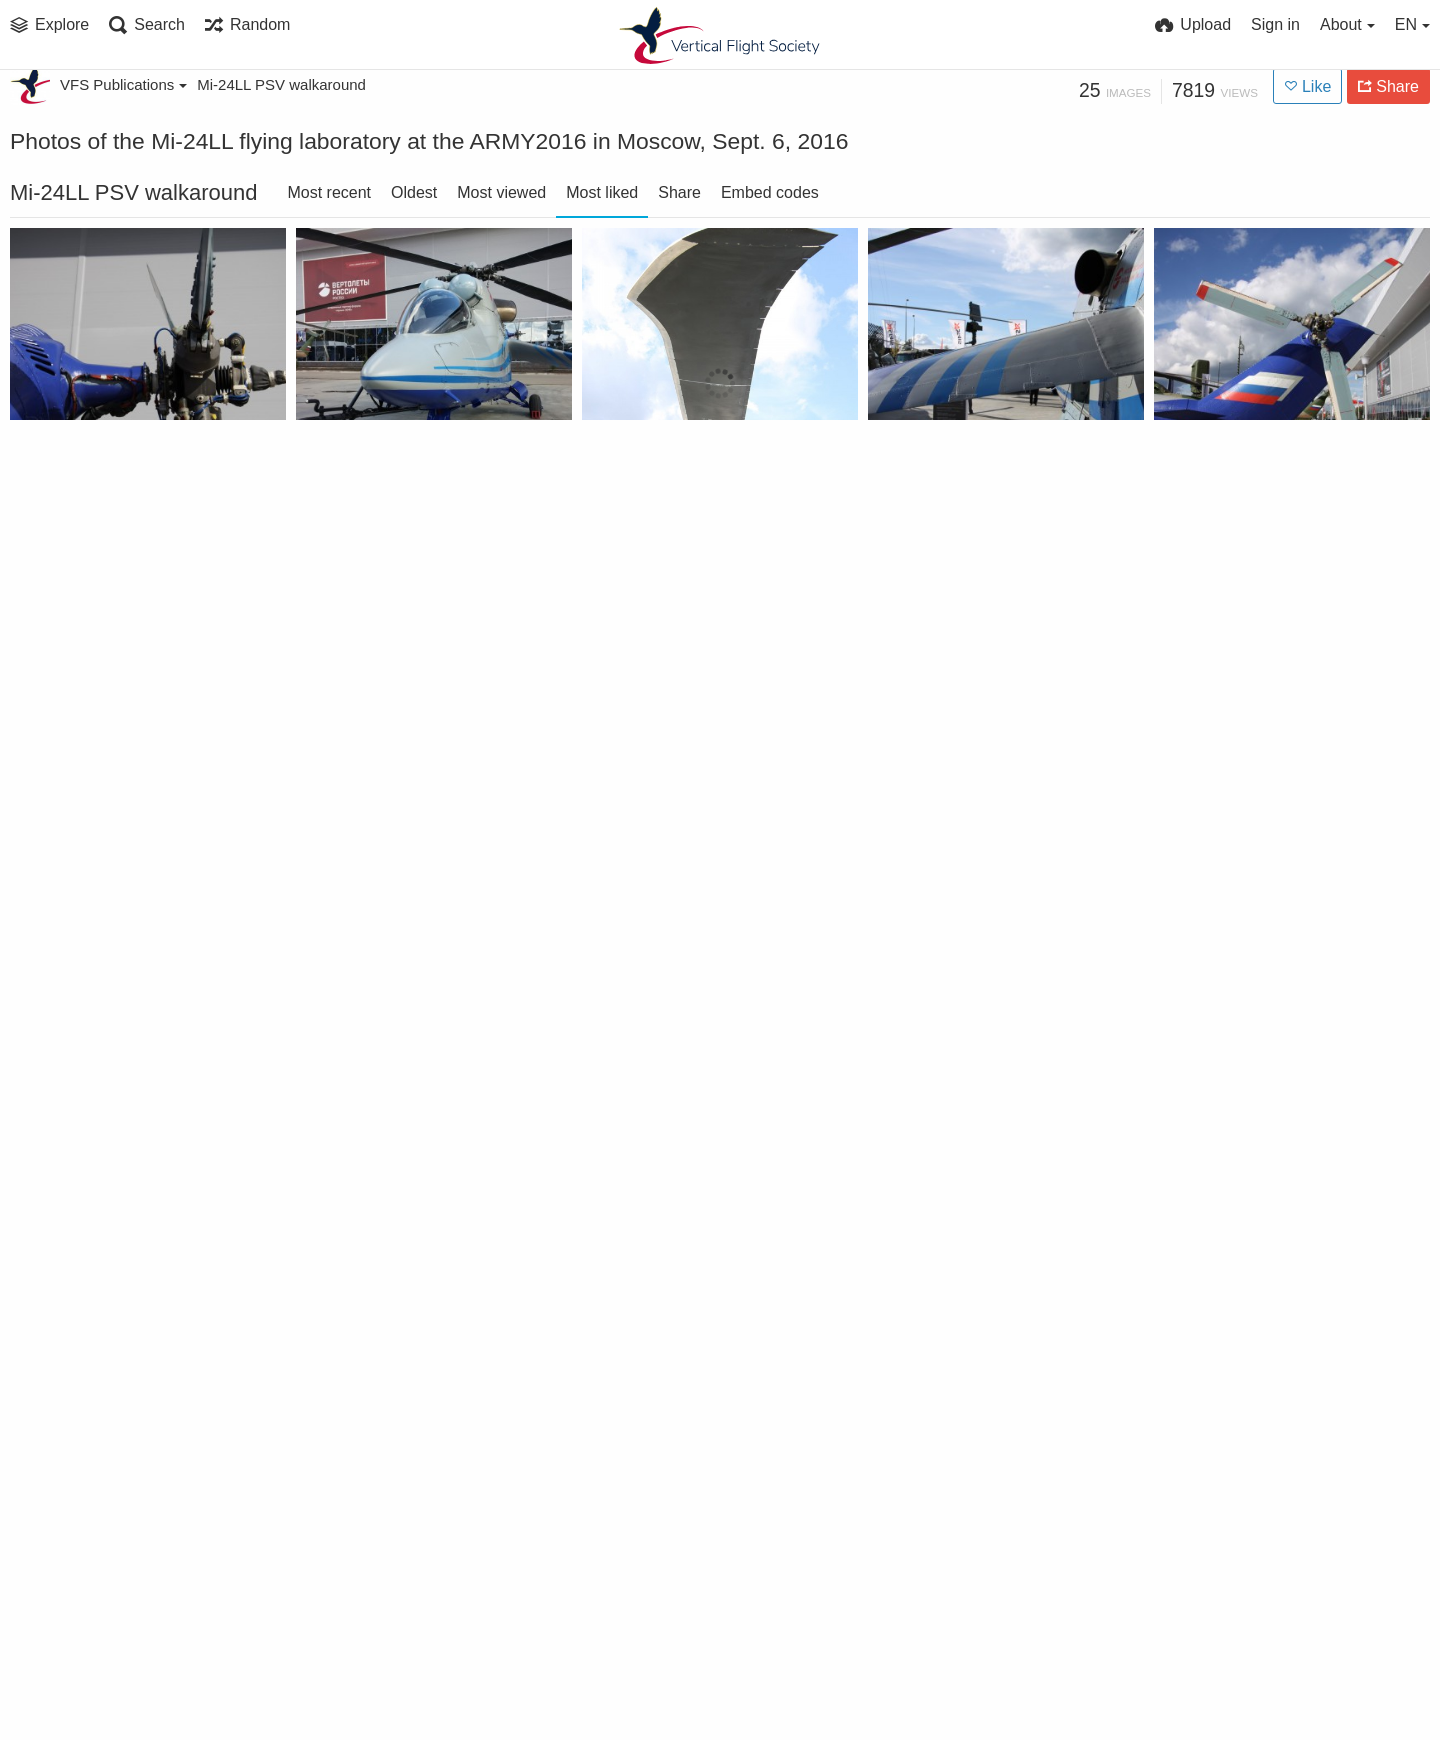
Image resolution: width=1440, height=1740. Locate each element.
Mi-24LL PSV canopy (96, 1327)
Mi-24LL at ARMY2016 (388, 469)
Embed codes (770, 192)
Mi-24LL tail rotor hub (102, 469)
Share (679, 192)
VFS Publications (123, 84)
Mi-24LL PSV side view (1247, 1041)
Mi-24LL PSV (924, 1327)
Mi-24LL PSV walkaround (281, 84)
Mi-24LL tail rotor (1229, 469)
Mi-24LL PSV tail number (970, 1613)
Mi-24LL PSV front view (1251, 755)
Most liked (602, 192)
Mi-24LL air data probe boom (980, 755)
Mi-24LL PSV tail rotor (1246, 1613)
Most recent (329, 192)
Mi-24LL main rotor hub (110, 755)
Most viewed (501, 192)
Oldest (414, 192)
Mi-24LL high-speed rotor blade (694, 469)
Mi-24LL (50, 1041)
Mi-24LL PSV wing (372, 1613)
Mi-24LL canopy (366, 755)
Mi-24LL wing (928, 469)
